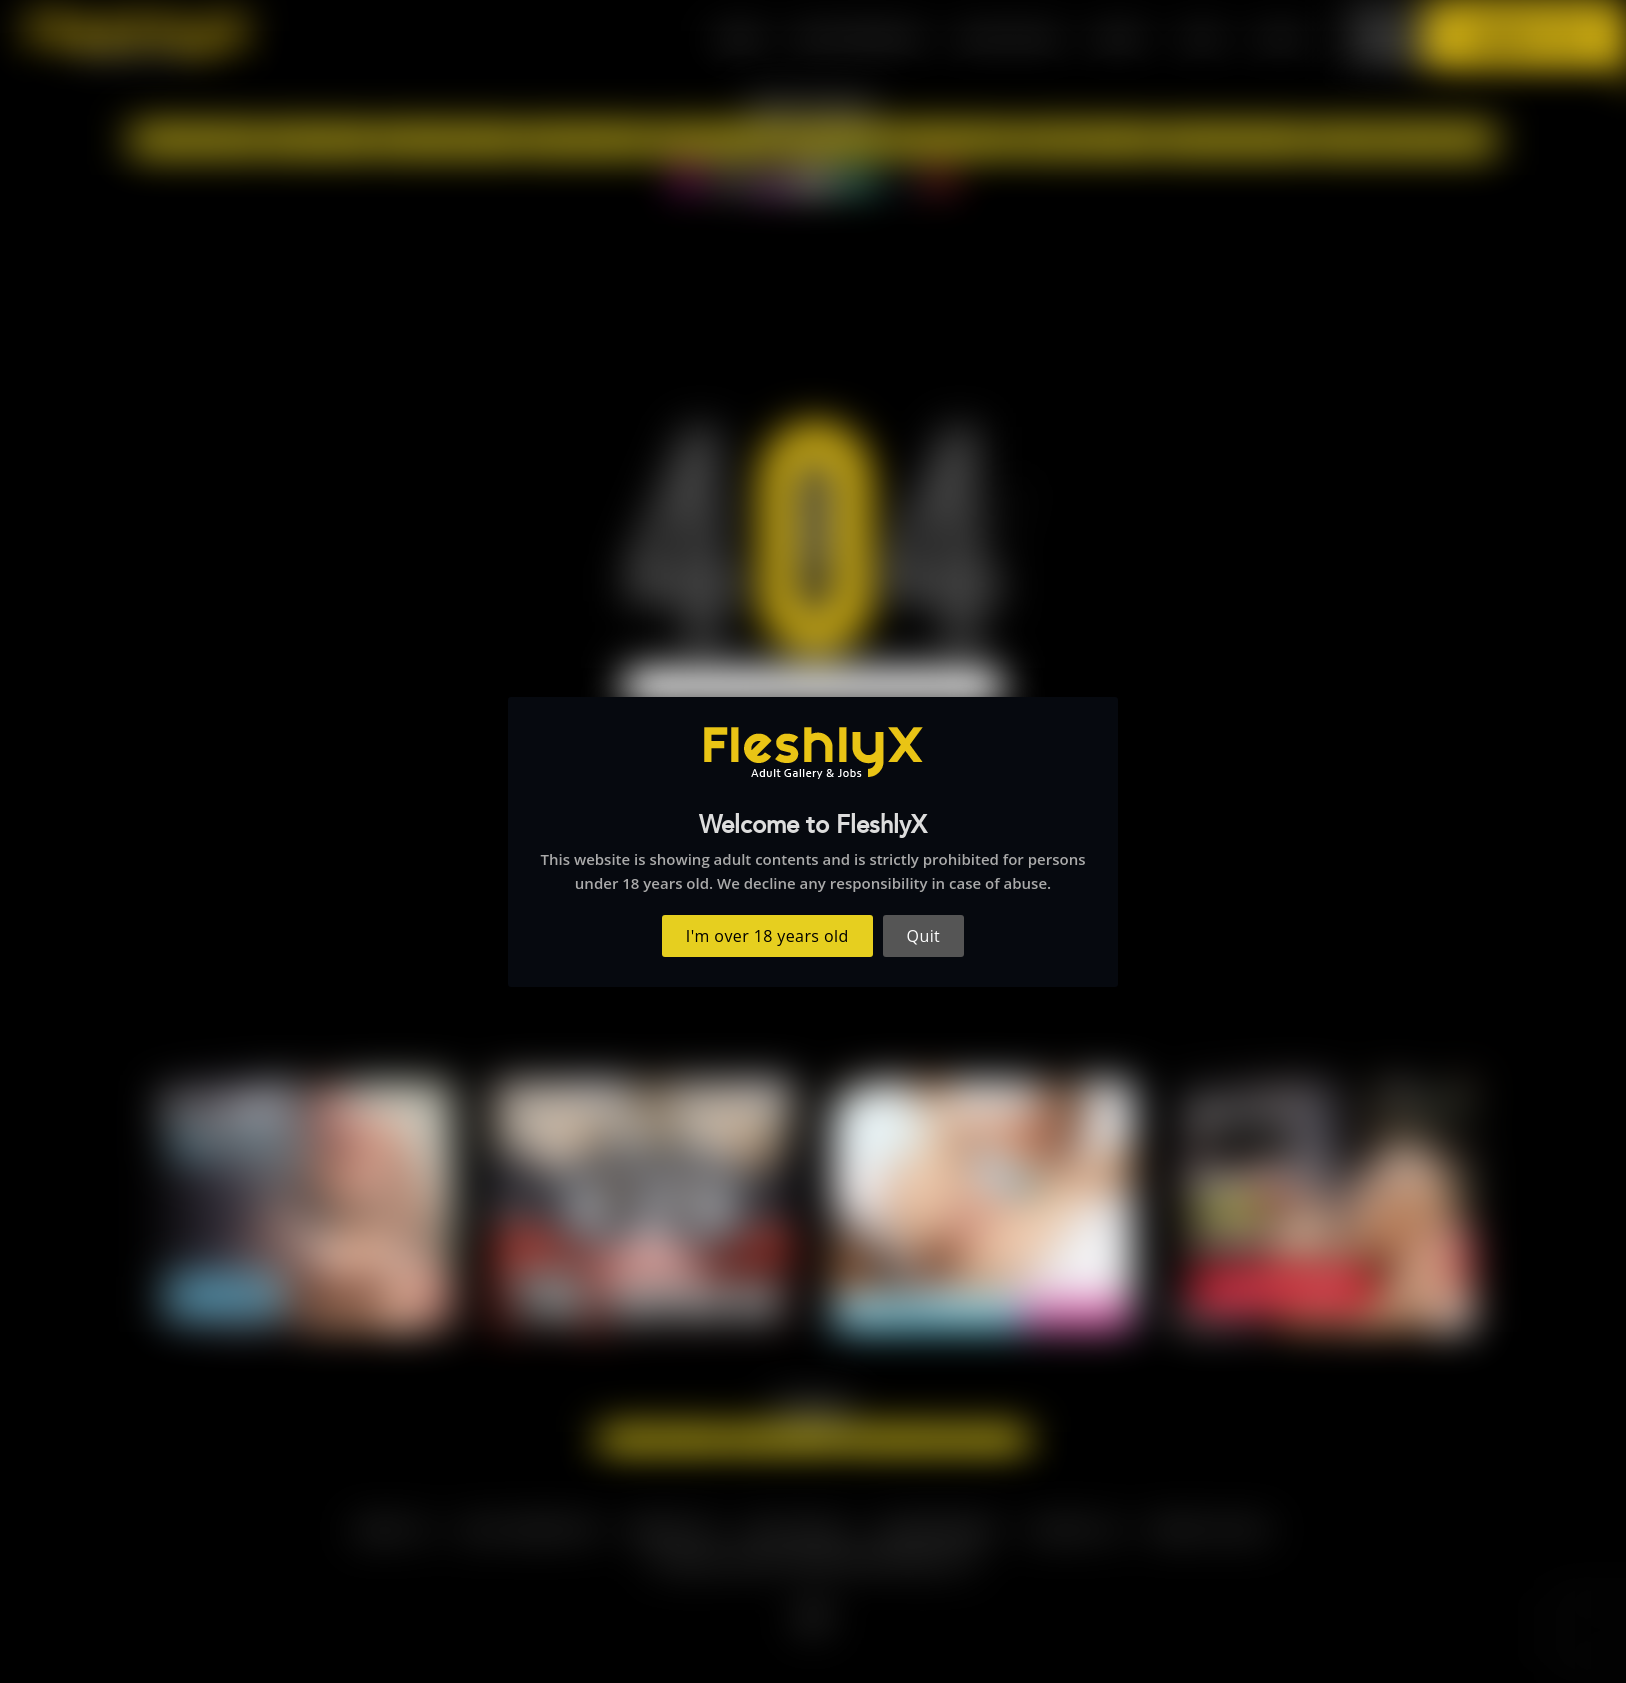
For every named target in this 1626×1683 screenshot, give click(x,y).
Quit (924, 936)
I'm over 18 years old (767, 936)
